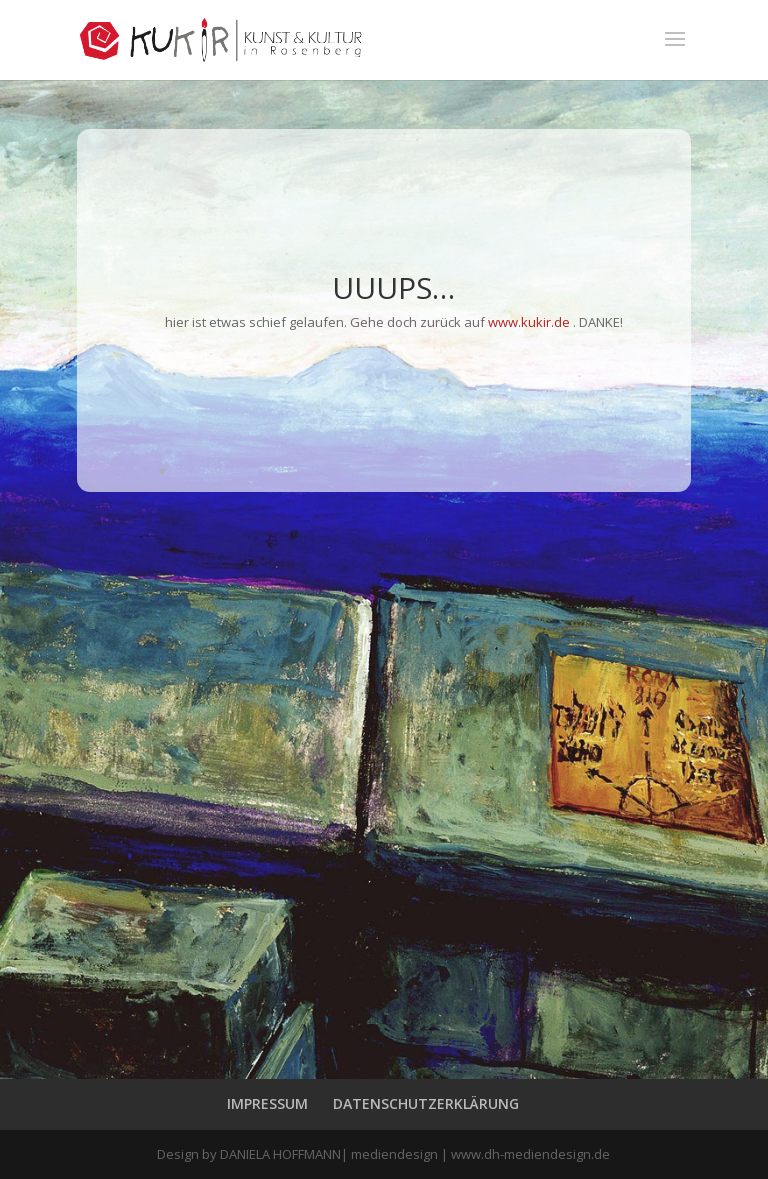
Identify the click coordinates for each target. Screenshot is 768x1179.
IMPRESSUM (267, 1103)
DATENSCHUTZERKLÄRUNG (426, 1103)
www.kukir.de (529, 322)
